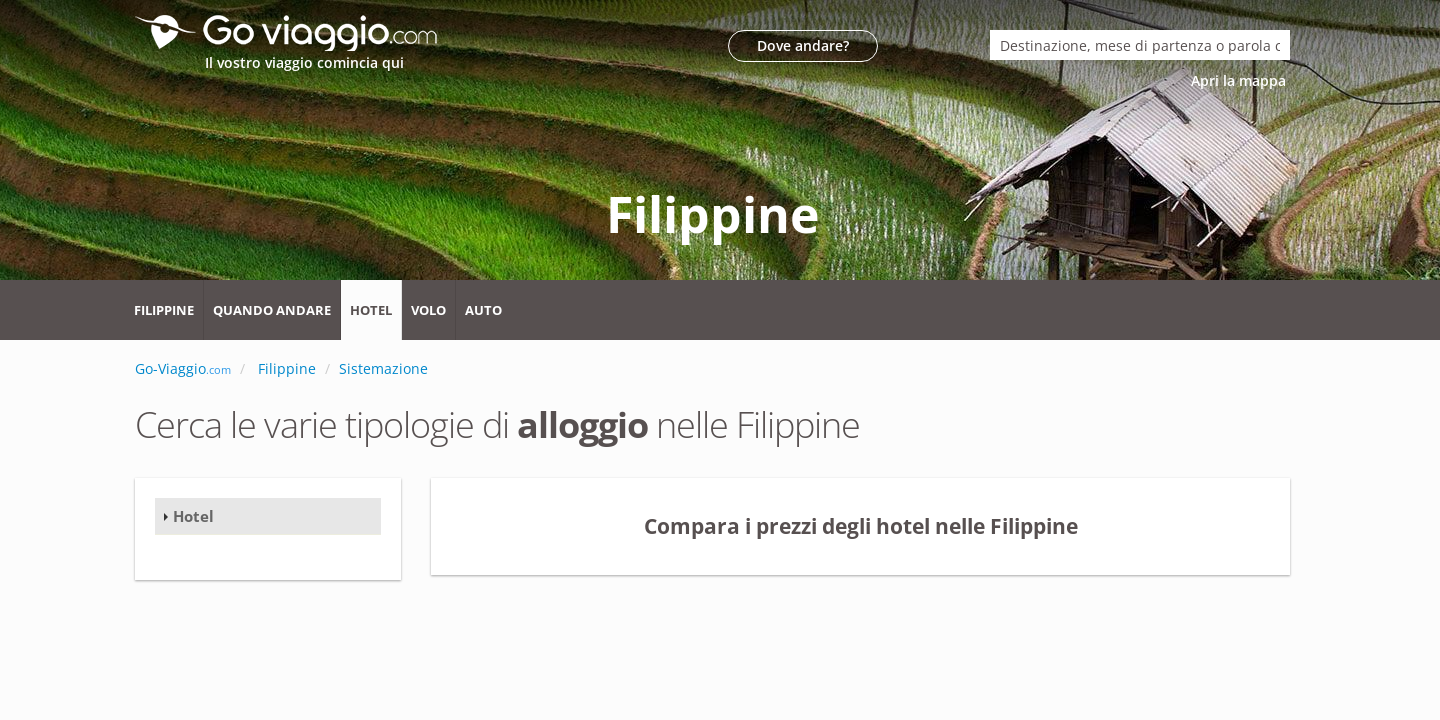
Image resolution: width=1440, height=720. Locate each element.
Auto (483, 310)
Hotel (371, 310)
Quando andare (272, 310)
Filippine (164, 310)
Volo (428, 310)
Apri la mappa (1240, 80)
